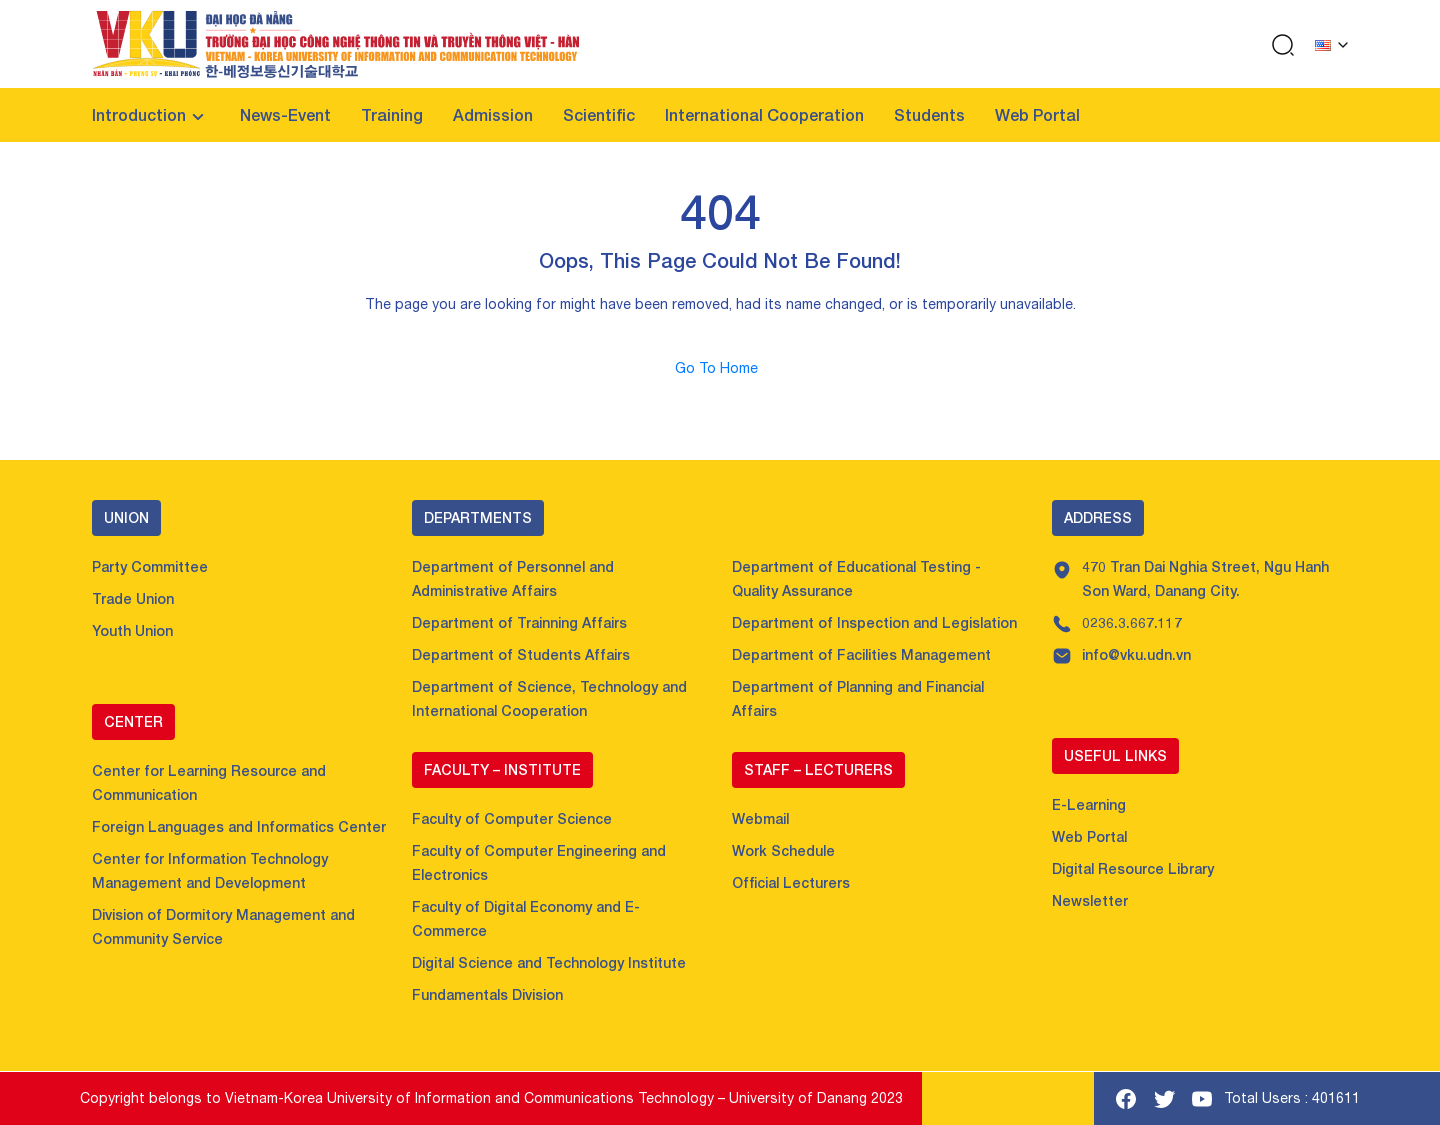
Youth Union (132, 630)
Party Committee (150, 566)
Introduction (139, 114)
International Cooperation (764, 114)
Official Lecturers (791, 882)
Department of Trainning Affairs (519, 622)
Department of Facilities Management (861, 654)
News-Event (285, 114)
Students (929, 114)
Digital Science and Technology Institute (549, 962)
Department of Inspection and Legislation (874, 622)
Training (392, 114)
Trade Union (133, 598)
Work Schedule (783, 850)
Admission (493, 114)
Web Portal (1037, 114)
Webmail (760, 818)
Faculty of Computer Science (512, 818)
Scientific (599, 114)
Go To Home (720, 368)
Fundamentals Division (487, 994)
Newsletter (1090, 900)
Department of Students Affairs (521, 654)
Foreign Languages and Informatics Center (239, 826)
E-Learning (1089, 804)
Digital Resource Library (1133, 868)
